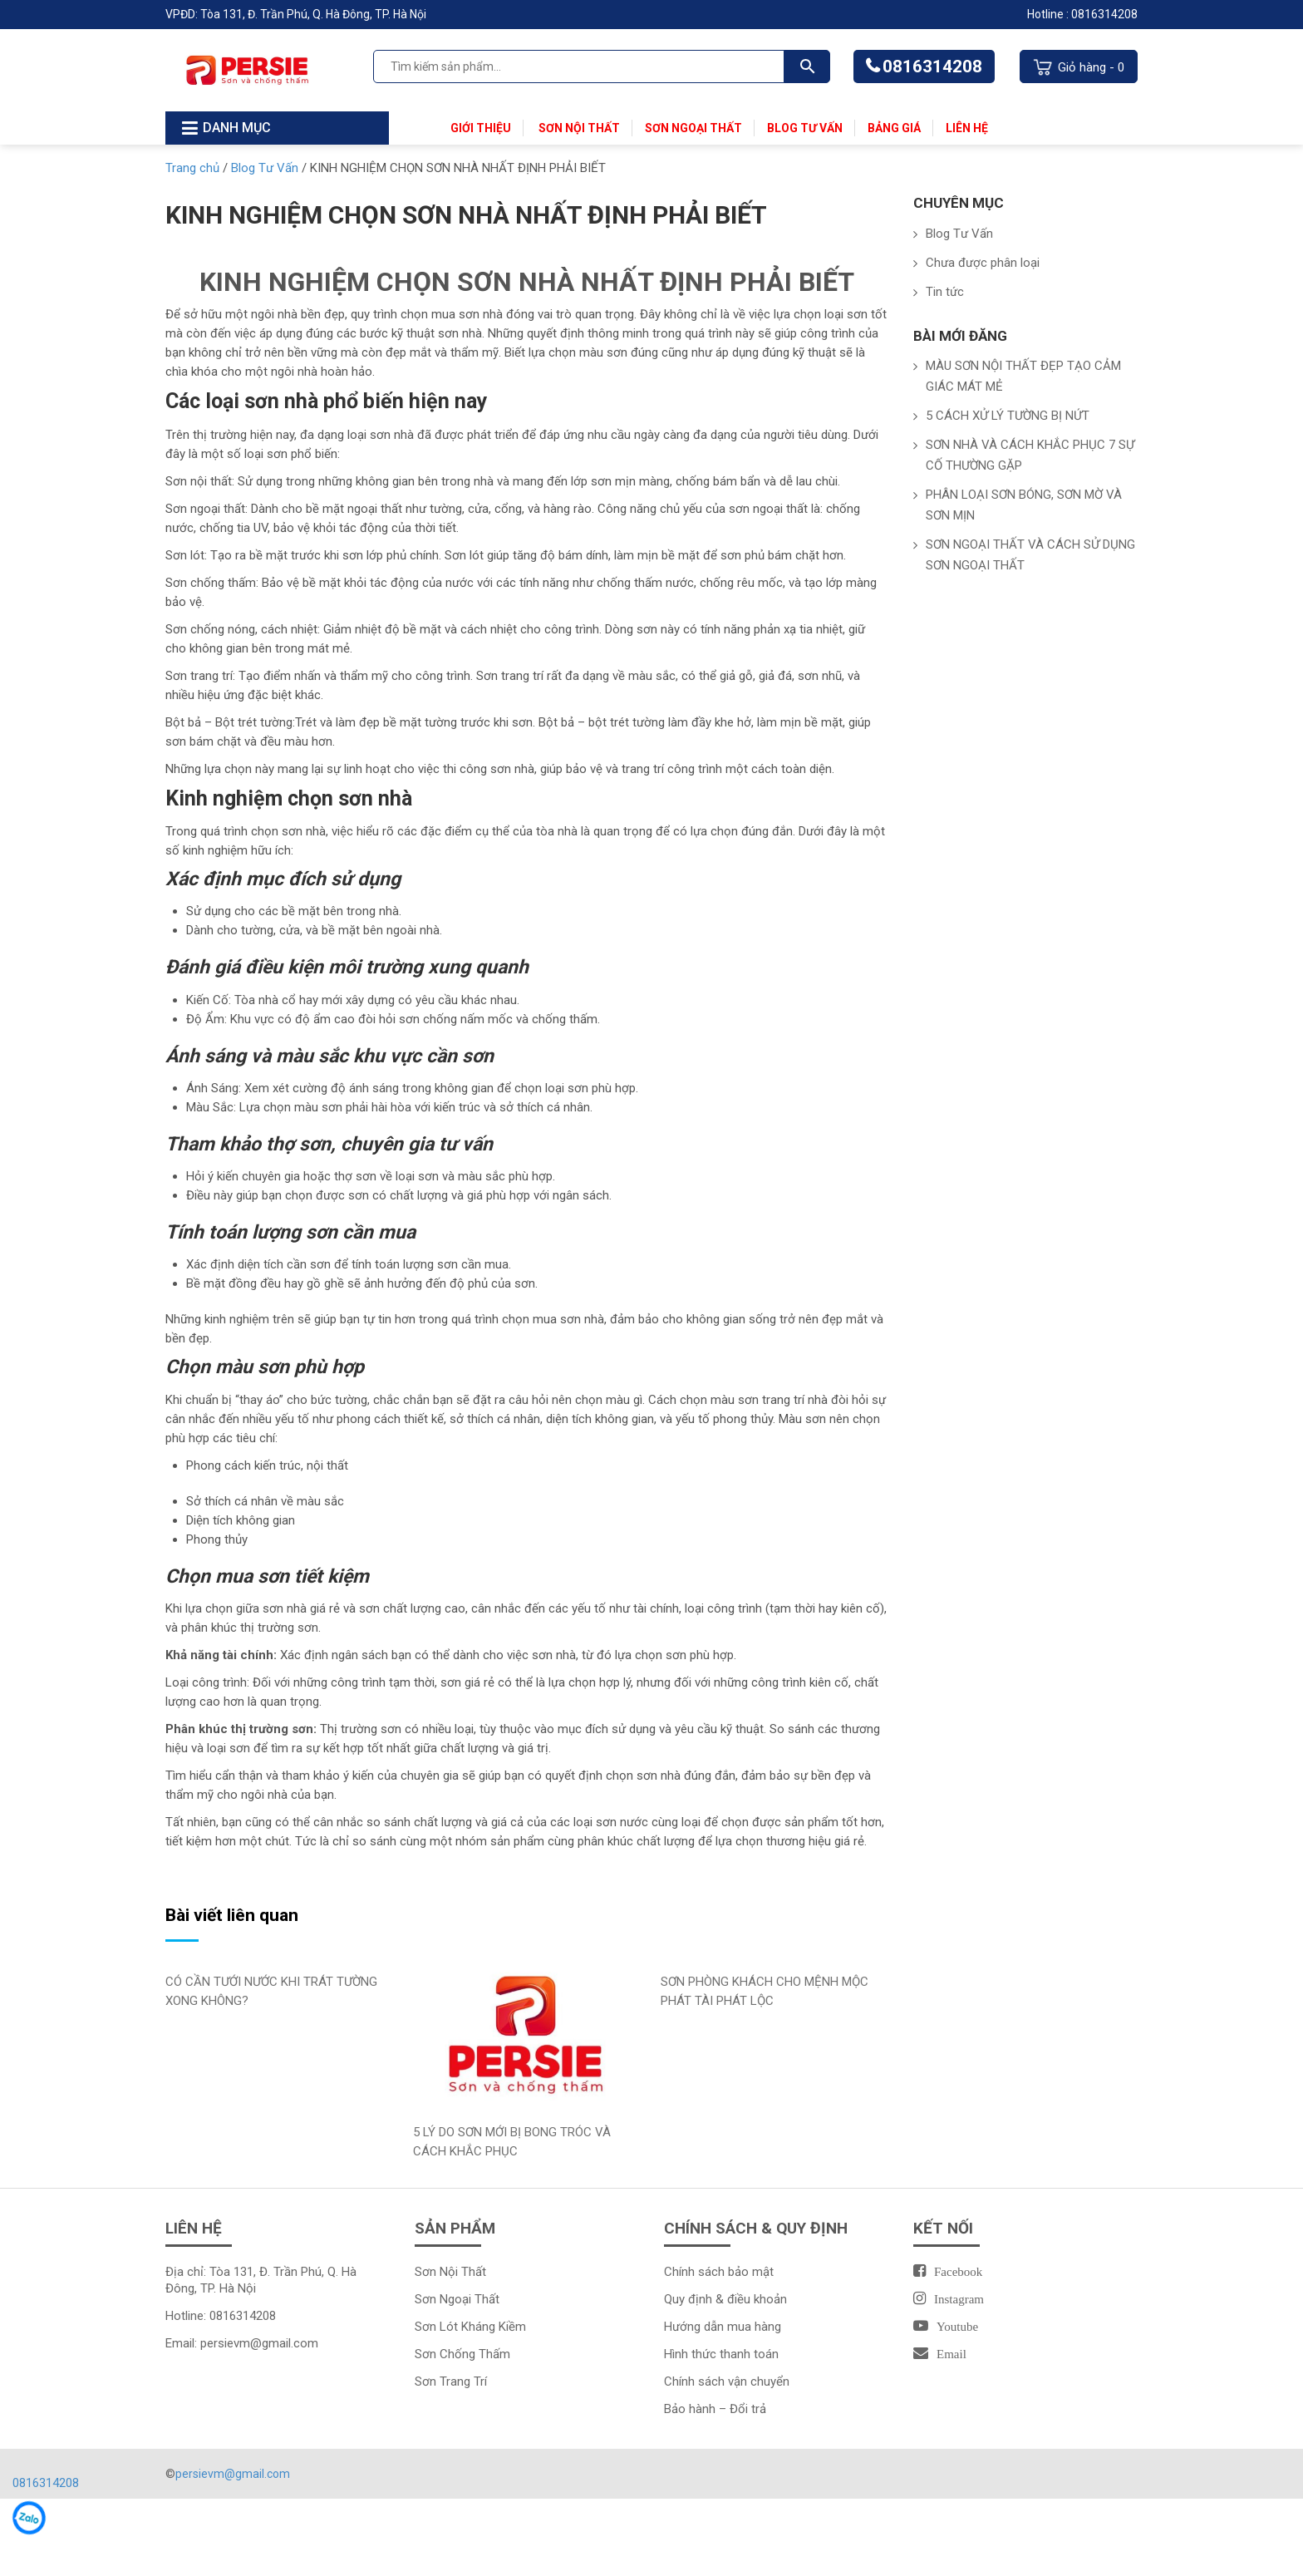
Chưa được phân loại (983, 262)
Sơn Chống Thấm (462, 2354)
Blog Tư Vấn (805, 128)
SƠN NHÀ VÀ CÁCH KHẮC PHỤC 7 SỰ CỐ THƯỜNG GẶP (1030, 455)
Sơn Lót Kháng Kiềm (470, 2326)
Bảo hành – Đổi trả (715, 2408)
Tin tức (945, 291)
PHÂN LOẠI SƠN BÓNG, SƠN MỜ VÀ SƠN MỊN (1024, 505)
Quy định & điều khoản (725, 2299)
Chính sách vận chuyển (726, 2381)
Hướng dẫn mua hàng (722, 2326)
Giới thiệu (480, 128)
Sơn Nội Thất (578, 128)
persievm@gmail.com (259, 2343)
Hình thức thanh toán (721, 2354)
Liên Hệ (967, 128)
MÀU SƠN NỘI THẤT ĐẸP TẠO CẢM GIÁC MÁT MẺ (1023, 376)
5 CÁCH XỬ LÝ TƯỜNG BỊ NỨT (1007, 415)
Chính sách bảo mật (719, 2271)
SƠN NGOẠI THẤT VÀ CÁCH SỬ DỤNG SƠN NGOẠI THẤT (1030, 555)
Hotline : (1049, 14)
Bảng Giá (894, 128)
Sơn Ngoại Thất (693, 128)
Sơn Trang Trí (451, 2381)
